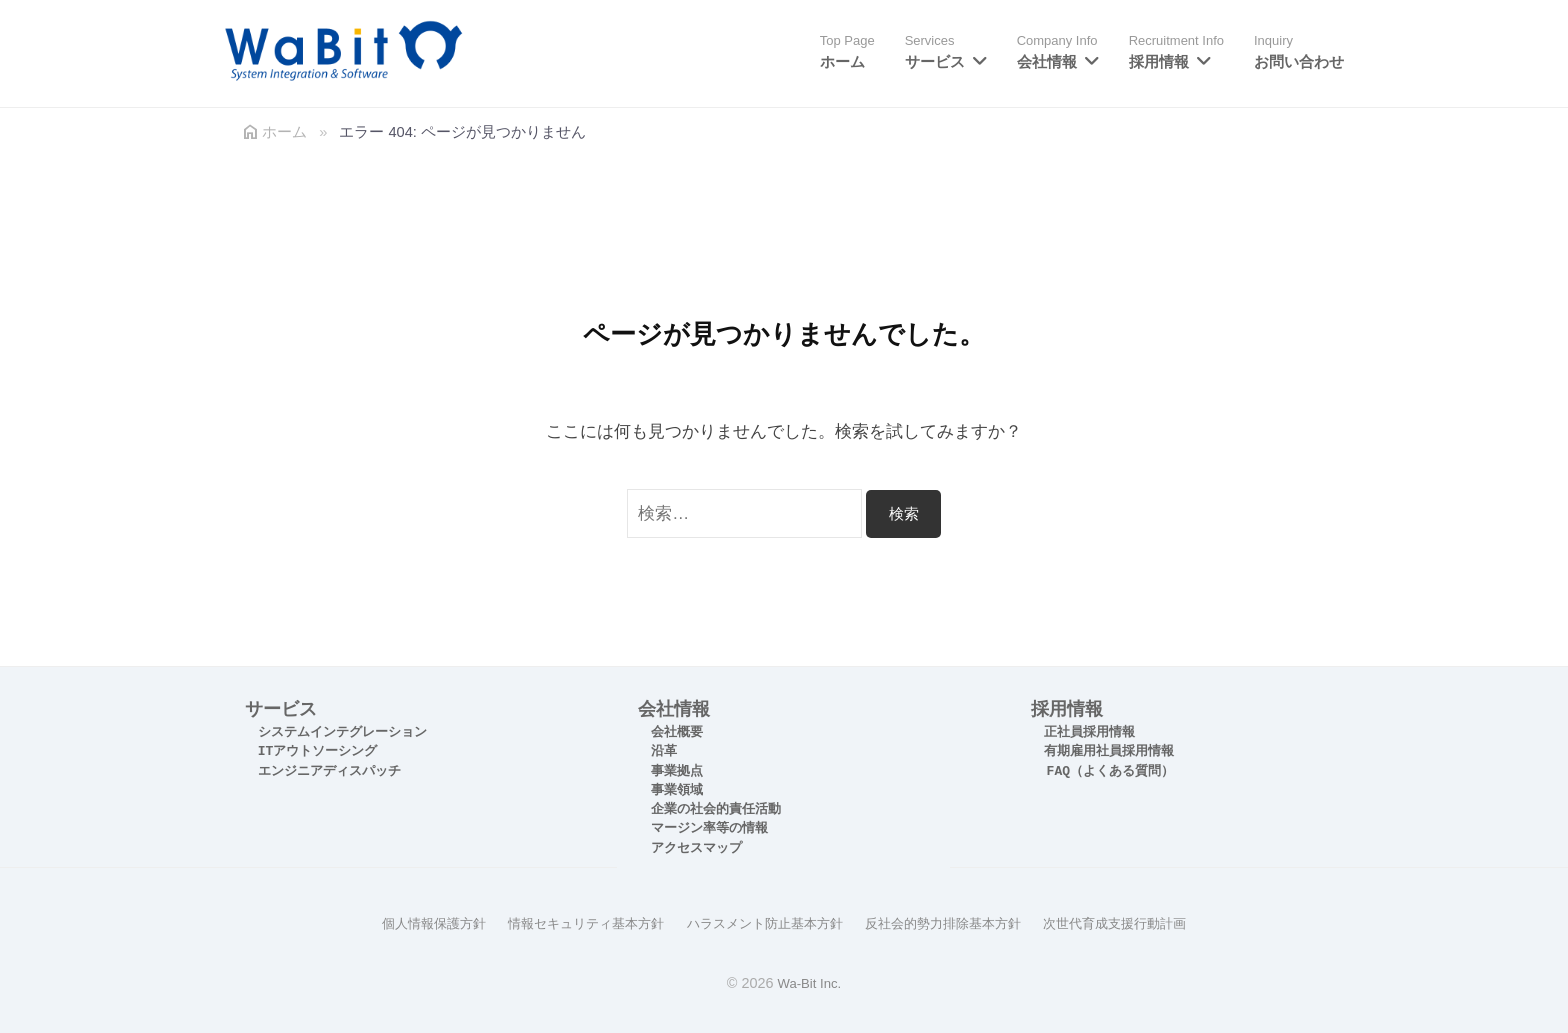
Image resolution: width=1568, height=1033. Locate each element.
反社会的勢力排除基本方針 (953, 923)
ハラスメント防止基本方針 (763, 923)
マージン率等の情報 (709, 828)
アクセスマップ (696, 848)
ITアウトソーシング (318, 751)
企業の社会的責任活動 (716, 809)
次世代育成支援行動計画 (1136, 923)
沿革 (664, 751)
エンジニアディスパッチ (329, 771)
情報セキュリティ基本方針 (573, 923)
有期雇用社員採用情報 (1109, 751)
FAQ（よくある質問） (1110, 771)
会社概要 (677, 732)
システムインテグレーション (342, 732)
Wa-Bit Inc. (809, 982)
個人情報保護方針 (411, 923)
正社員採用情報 (1089, 732)
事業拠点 (677, 771)
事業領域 (677, 790)
